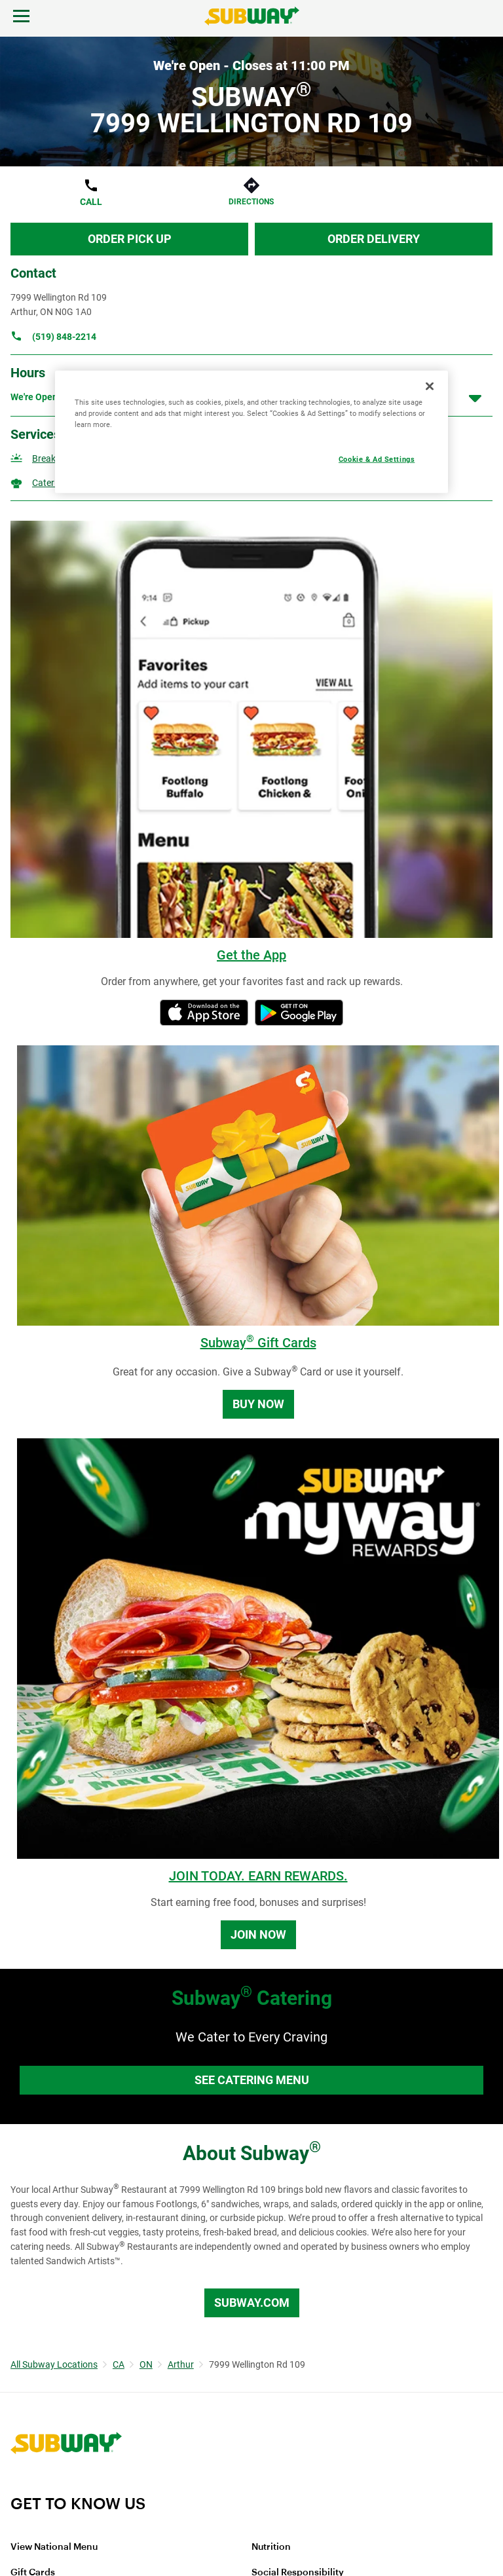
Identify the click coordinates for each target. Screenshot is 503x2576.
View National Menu (54, 2547)
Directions (251, 201)
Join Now (258, 1934)
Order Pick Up (130, 239)
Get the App (251, 955)
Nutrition (271, 2547)
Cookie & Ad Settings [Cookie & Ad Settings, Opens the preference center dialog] (377, 459)
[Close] (429, 386)
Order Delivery (373, 239)
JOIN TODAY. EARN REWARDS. (258, 1876)
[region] (251, 432)
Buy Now (258, 1404)
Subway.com (251, 2302)
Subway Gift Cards (258, 1343)
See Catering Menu (252, 2080)
